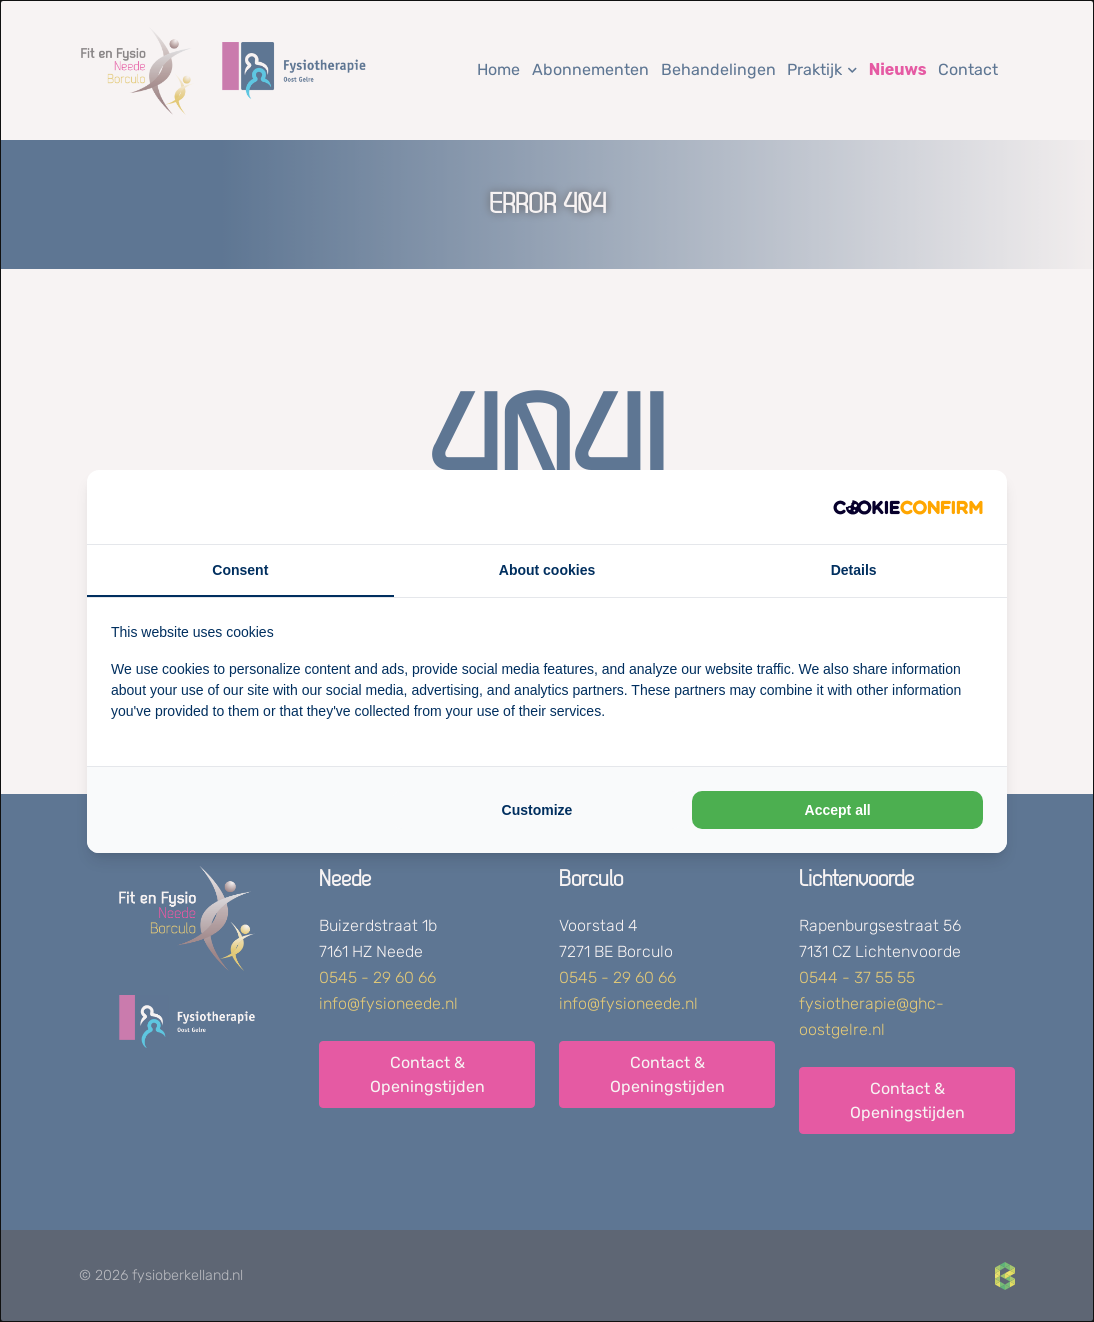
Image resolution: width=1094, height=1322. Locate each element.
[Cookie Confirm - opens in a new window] (908, 507)
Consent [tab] (240, 570)
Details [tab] (854, 570)
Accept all (838, 810)
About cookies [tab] (547, 570)
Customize (537, 810)
